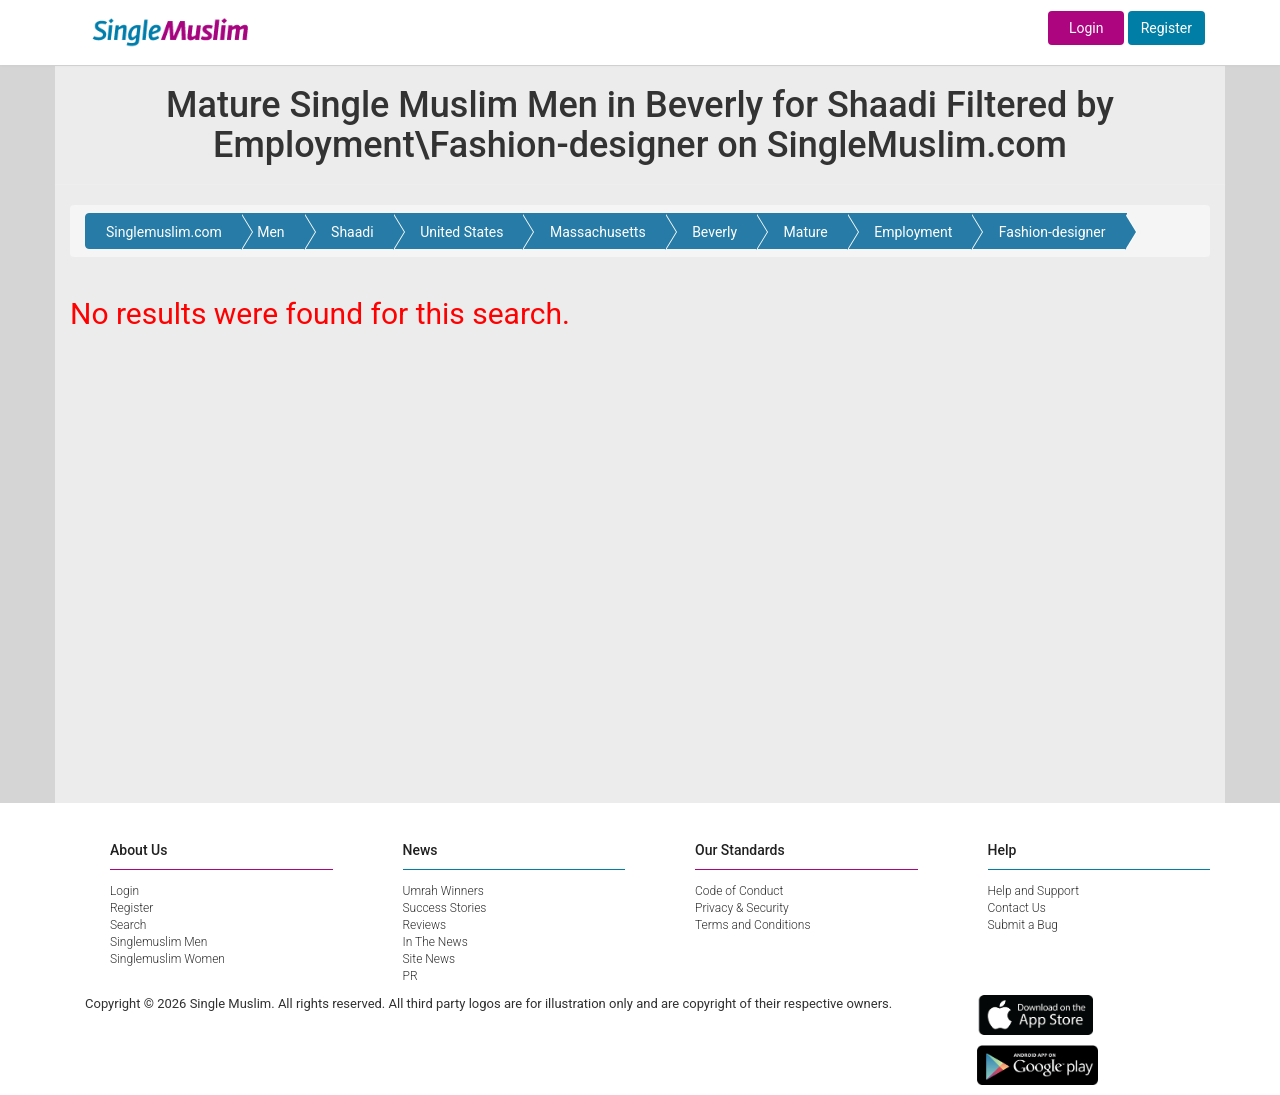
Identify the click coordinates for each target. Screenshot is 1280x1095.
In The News (435, 942)
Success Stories (445, 908)
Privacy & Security (742, 908)
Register (1166, 28)
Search (128, 925)
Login (1086, 28)
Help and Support (1034, 891)
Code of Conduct (739, 891)
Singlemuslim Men (158, 942)
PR (410, 976)
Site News (429, 959)
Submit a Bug (1023, 925)
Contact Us (1017, 908)
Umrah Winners (443, 891)
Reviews (425, 925)
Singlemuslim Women (167, 959)
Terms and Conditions (753, 925)
